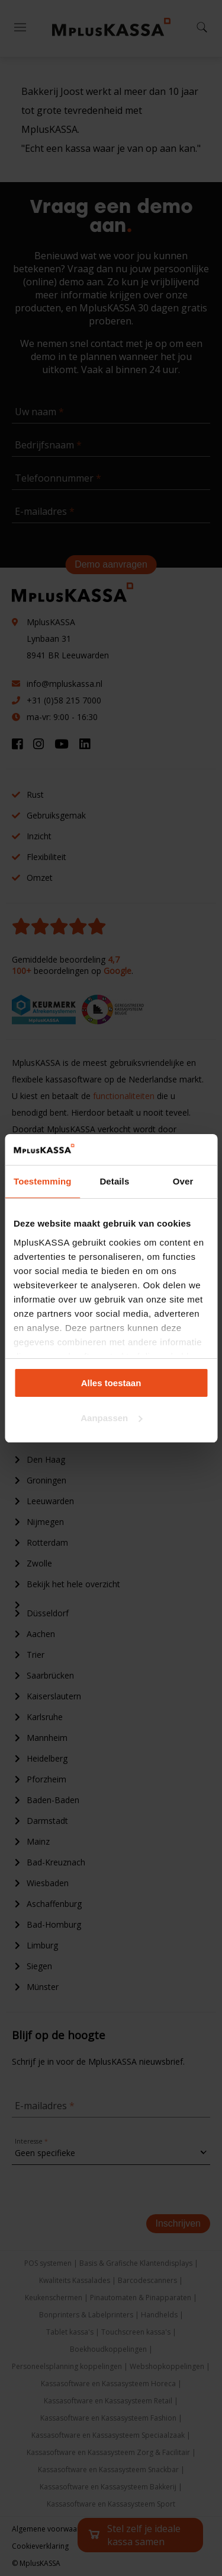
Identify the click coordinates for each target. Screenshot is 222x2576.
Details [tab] (114, 1181)
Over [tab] (183, 1181)
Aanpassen (111, 1418)
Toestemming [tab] (43, 1181)
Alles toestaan (111, 1383)
